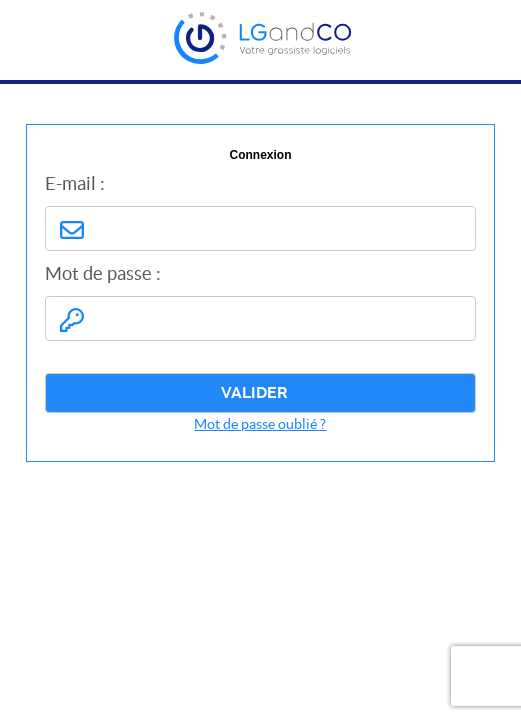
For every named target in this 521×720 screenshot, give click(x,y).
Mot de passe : (103, 273)
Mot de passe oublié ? (260, 424)
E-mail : (75, 183)
